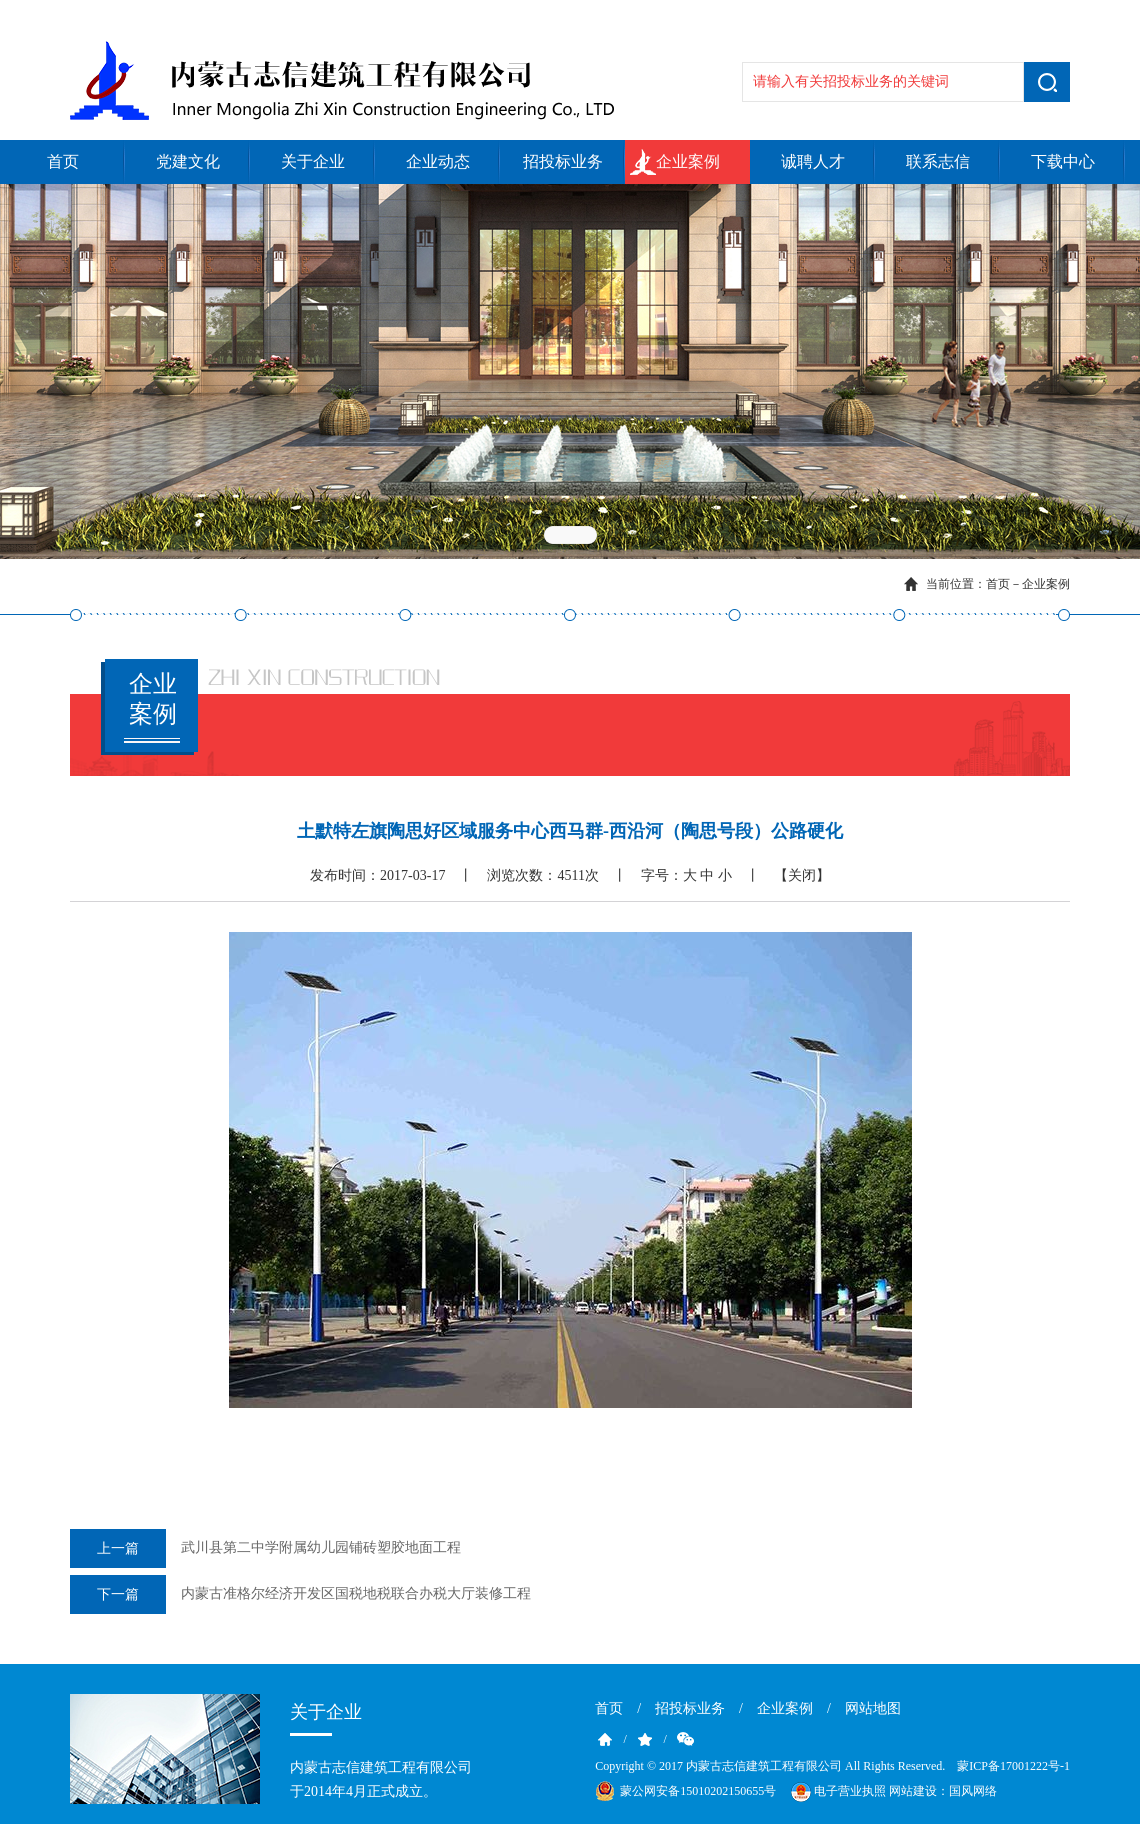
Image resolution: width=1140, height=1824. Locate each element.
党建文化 (188, 161)
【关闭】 (802, 875)
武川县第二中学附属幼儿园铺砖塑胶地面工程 (265, 1548)
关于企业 (313, 161)
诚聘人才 (813, 161)
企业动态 (438, 161)
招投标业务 (563, 161)
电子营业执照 (837, 1792)
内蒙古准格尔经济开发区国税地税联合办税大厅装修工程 (300, 1594)
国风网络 (973, 1791)
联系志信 (938, 161)
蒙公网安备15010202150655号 (698, 1791)
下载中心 (1063, 161)
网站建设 (913, 1791)
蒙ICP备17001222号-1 (1013, 1766)
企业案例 (688, 161)
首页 (63, 161)
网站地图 (873, 1708)
